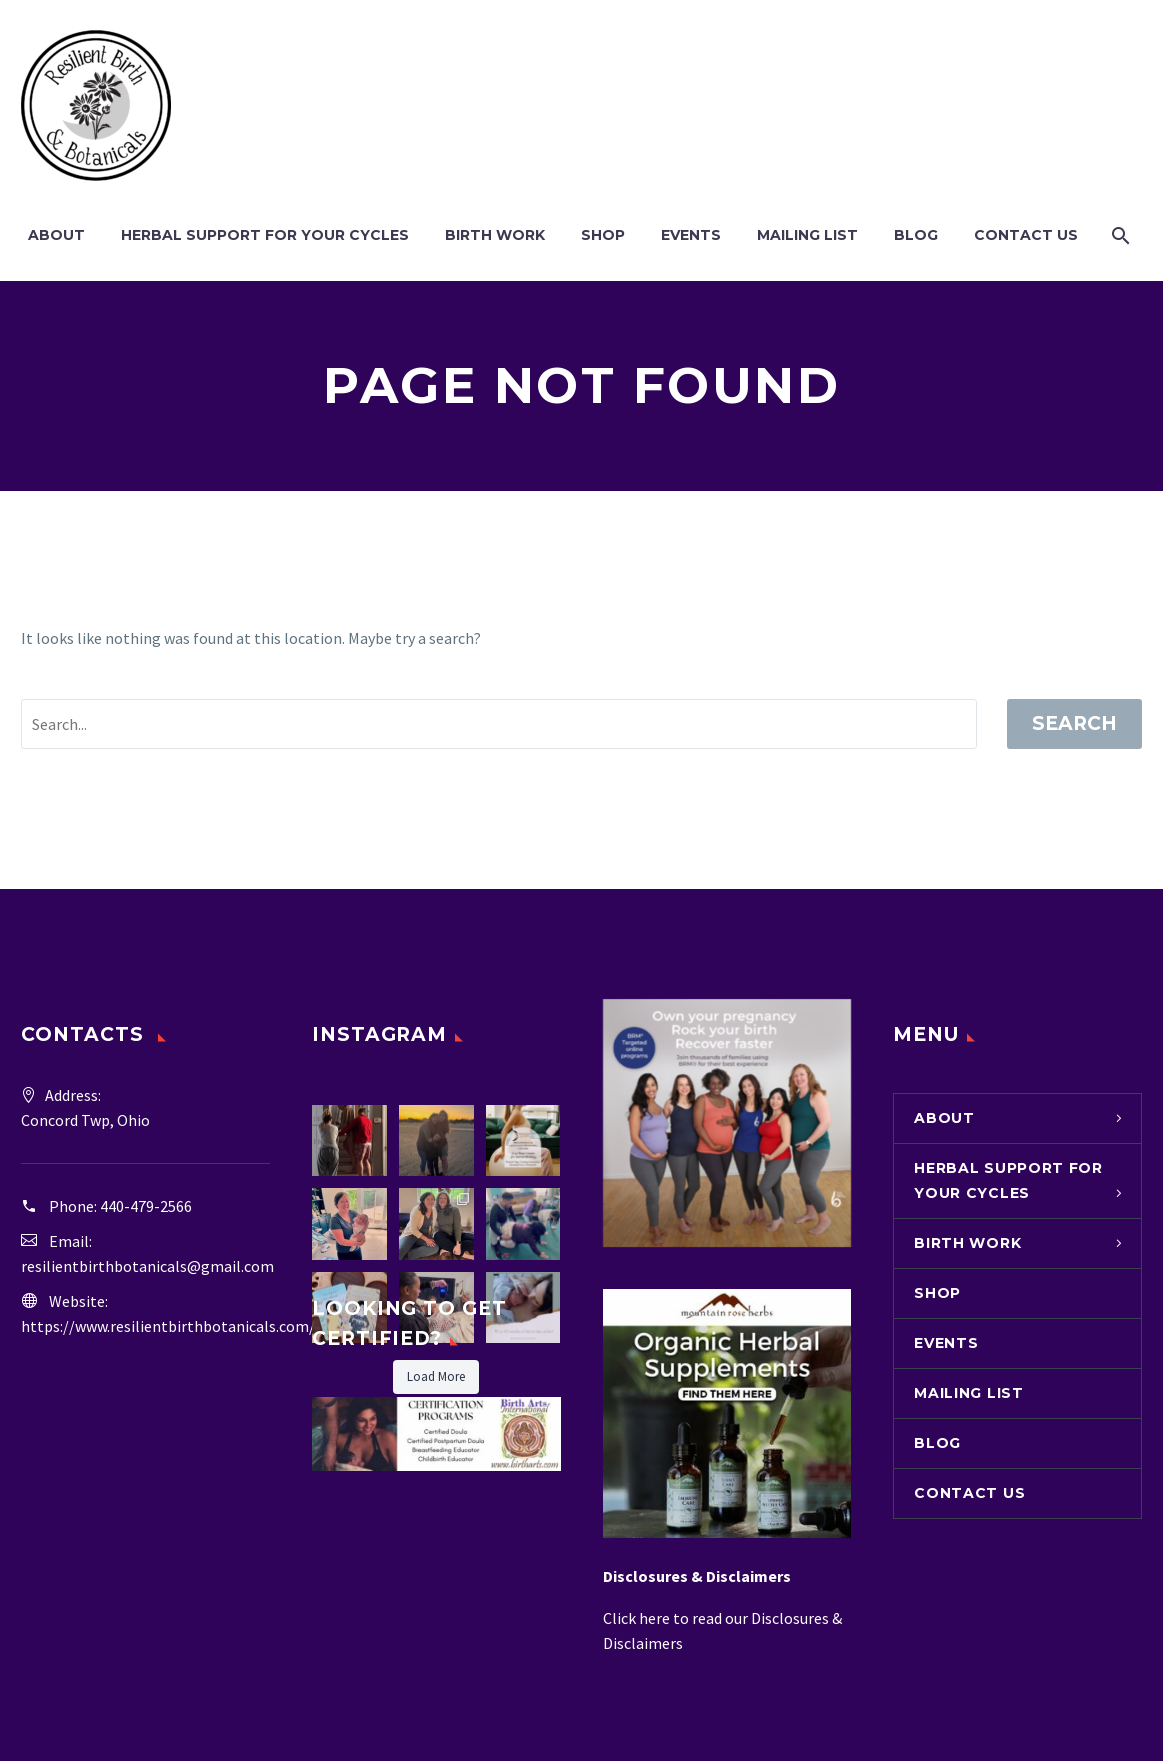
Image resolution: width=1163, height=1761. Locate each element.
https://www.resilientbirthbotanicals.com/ (168, 1326)
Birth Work (495, 235)
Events (691, 235)
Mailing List (807, 235)
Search (1074, 723)
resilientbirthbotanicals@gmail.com (147, 1266)
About (56, 235)
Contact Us (1026, 235)
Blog (916, 235)
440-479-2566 (146, 1206)
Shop (603, 235)
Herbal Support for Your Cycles (265, 235)
